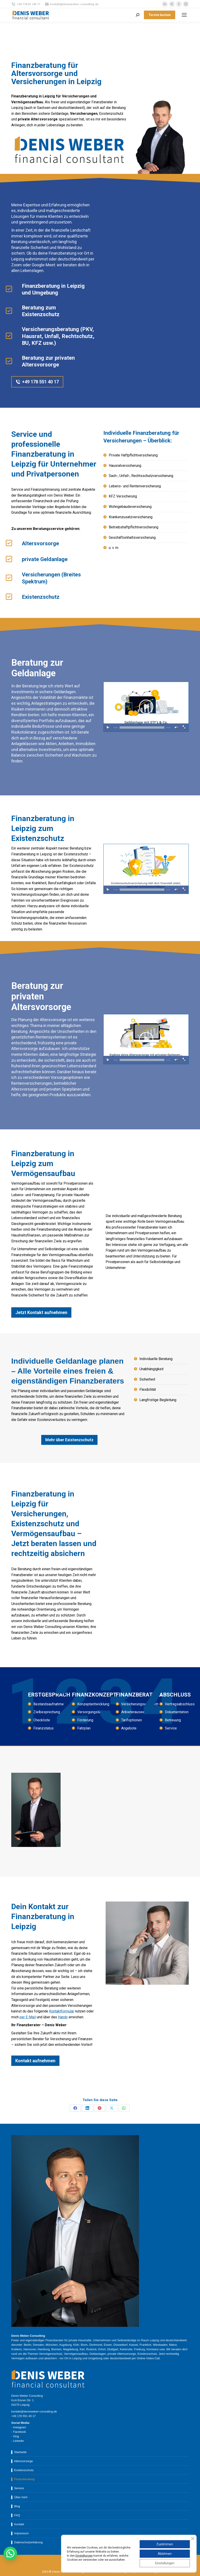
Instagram (19, 2427)
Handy (63, 2017)
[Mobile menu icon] (184, 14)
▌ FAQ (15, 2515)
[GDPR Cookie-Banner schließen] (193, 2539)
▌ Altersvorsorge (22, 2461)
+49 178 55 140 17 (25, 4)
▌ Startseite (19, 2452)
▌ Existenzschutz (22, 2470)
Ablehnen (165, 2553)
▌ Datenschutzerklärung (27, 2542)
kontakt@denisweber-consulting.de (72, 4)
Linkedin (18, 2440)
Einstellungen (84, 2555)
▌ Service (17, 2488)
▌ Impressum (20, 2533)
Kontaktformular (61, 2011)
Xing (16, 2436)
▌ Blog (15, 2506)
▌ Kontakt (17, 2524)
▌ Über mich (19, 2497)
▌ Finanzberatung (22, 2479)
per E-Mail (28, 2017)
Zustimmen (164, 2544)
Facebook (19, 2431)
